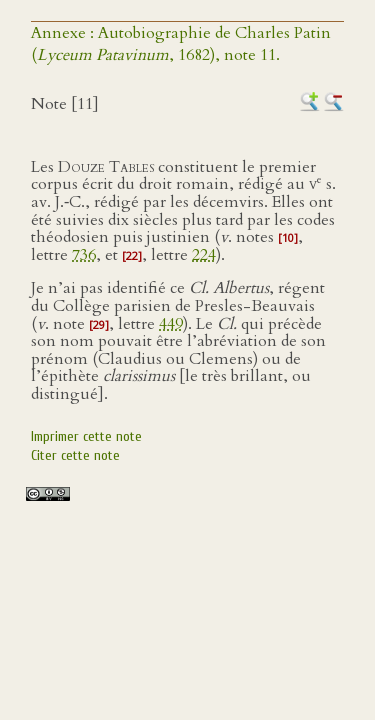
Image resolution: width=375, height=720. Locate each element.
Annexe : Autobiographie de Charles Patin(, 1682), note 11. (181, 44)
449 (171, 324)
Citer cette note (75, 455)
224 (204, 255)
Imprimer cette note (86, 436)
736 (84, 255)
